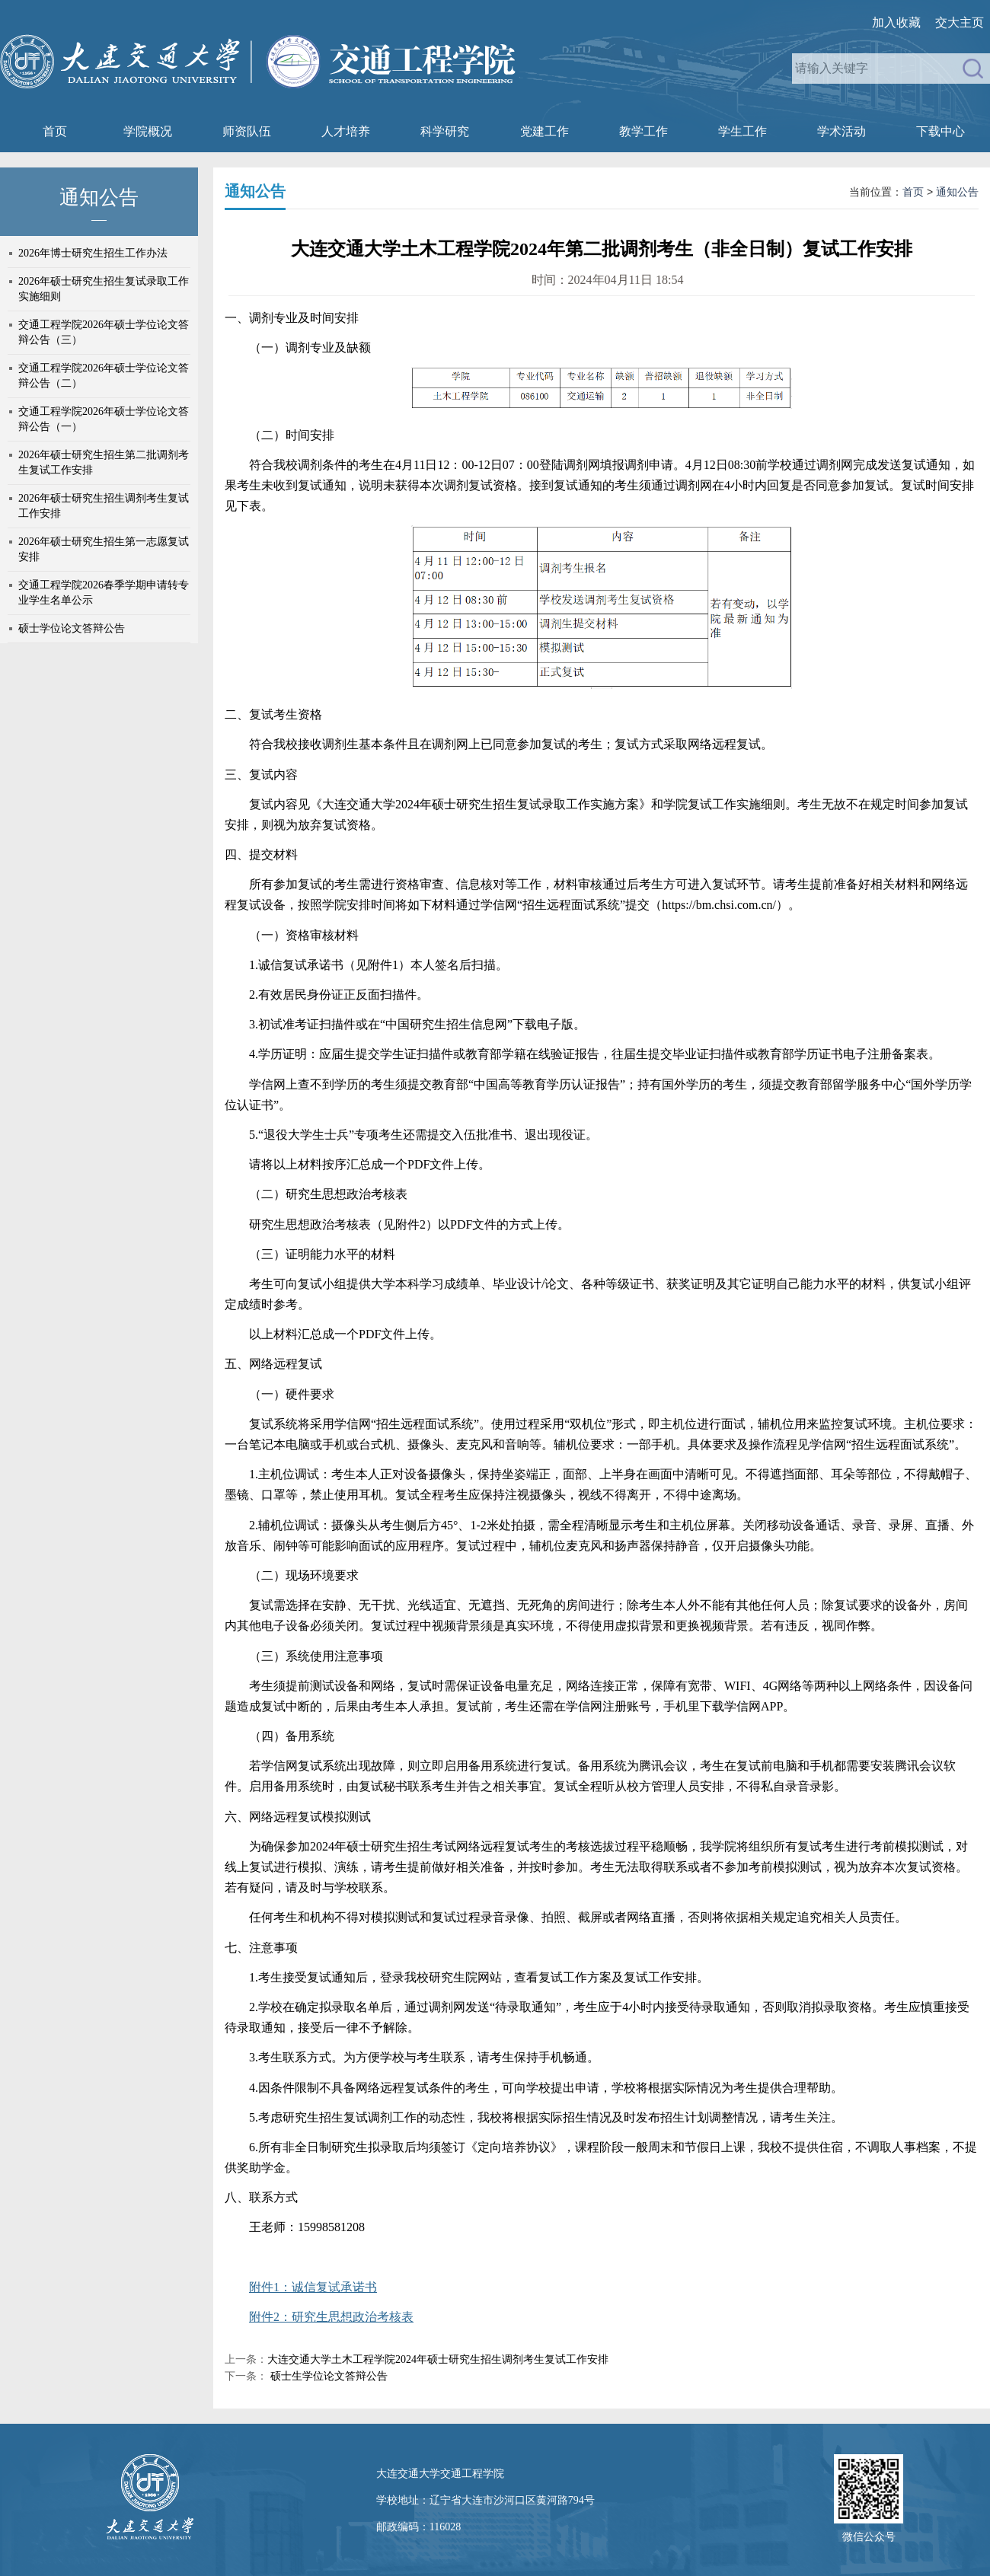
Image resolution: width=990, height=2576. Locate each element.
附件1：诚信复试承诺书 (313, 2287)
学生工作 (742, 131)
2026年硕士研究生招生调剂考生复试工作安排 (103, 506)
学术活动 (841, 131)
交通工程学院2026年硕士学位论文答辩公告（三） (103, 332)
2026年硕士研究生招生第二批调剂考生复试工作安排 (103, 462)
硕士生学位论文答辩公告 (327, 2376)
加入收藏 (896, 22)
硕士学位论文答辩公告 (71, 628)
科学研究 (444, 131)
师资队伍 (246, 131)
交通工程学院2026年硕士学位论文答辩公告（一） (103, 419)
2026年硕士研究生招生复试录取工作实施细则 (103, 289)
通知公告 (957, 192)
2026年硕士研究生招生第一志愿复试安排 (103, 549)
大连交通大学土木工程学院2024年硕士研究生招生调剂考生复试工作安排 (437, 2359)
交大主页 (959, 22)
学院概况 (147, 131)
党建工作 (544, 131)
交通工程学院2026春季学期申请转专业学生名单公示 (103, 592)
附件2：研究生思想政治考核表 (331, 2316)
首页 (54, 131)
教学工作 (643, 131)
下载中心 (940, 131)
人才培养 (345, 131)
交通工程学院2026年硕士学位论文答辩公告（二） (103, 375)
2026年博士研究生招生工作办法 (93, 253)
